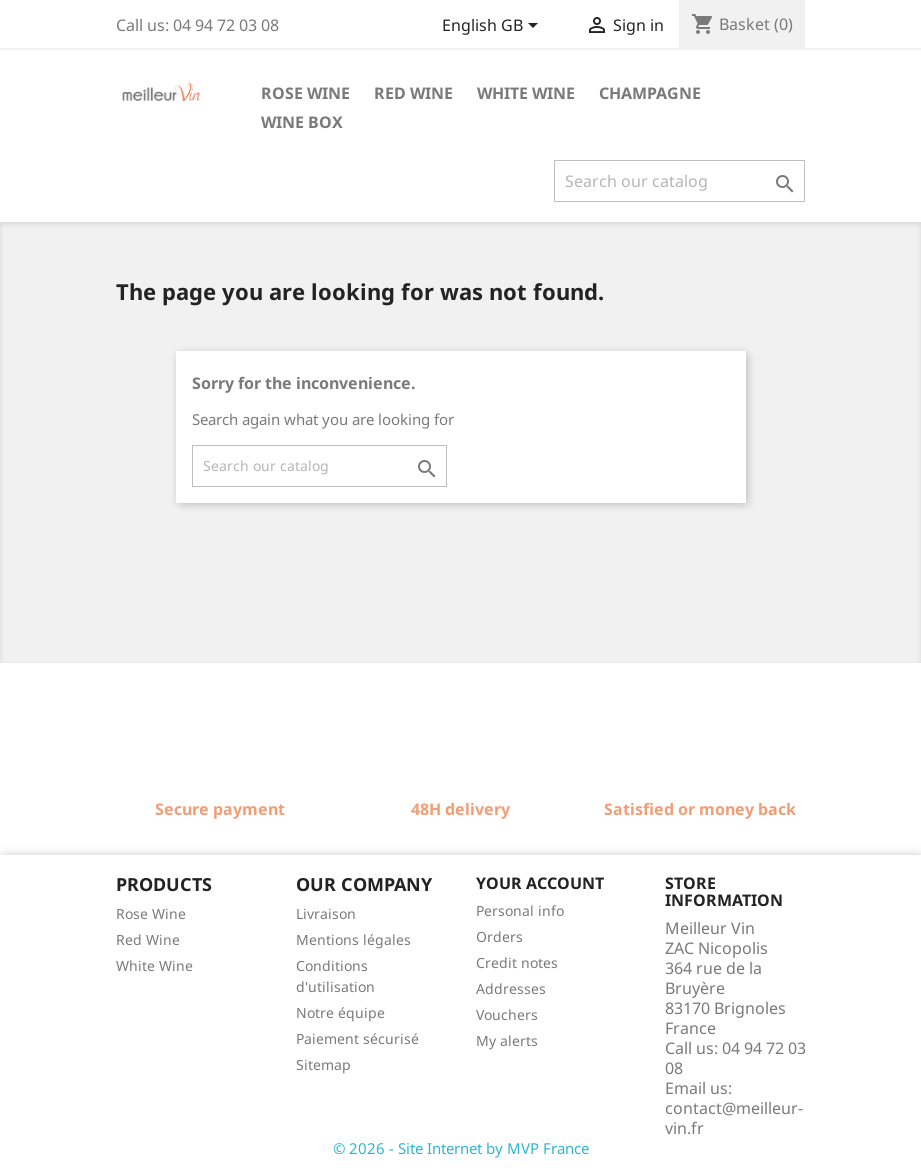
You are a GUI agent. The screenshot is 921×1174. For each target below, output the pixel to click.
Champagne (650, 93)
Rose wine (305, 93)
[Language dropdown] (493, 27)
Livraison (326, 913)
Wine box (302, 122)
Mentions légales (353, 939)
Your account (540, 883)
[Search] (679, 181)
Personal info (520, 910)
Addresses (511, 988)
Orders (499, 936)
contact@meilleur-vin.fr (734, 1118)
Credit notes (517, 962)
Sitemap (323, 1064)
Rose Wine (151, 913)
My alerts (507, 1040)
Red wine (413, 93)
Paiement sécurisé (357, 1038)
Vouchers (507, 1014)
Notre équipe (340, 1012)
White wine (526, 93)
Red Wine (148, 939)
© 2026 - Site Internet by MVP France (461, 1148)
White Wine (154, 965)
